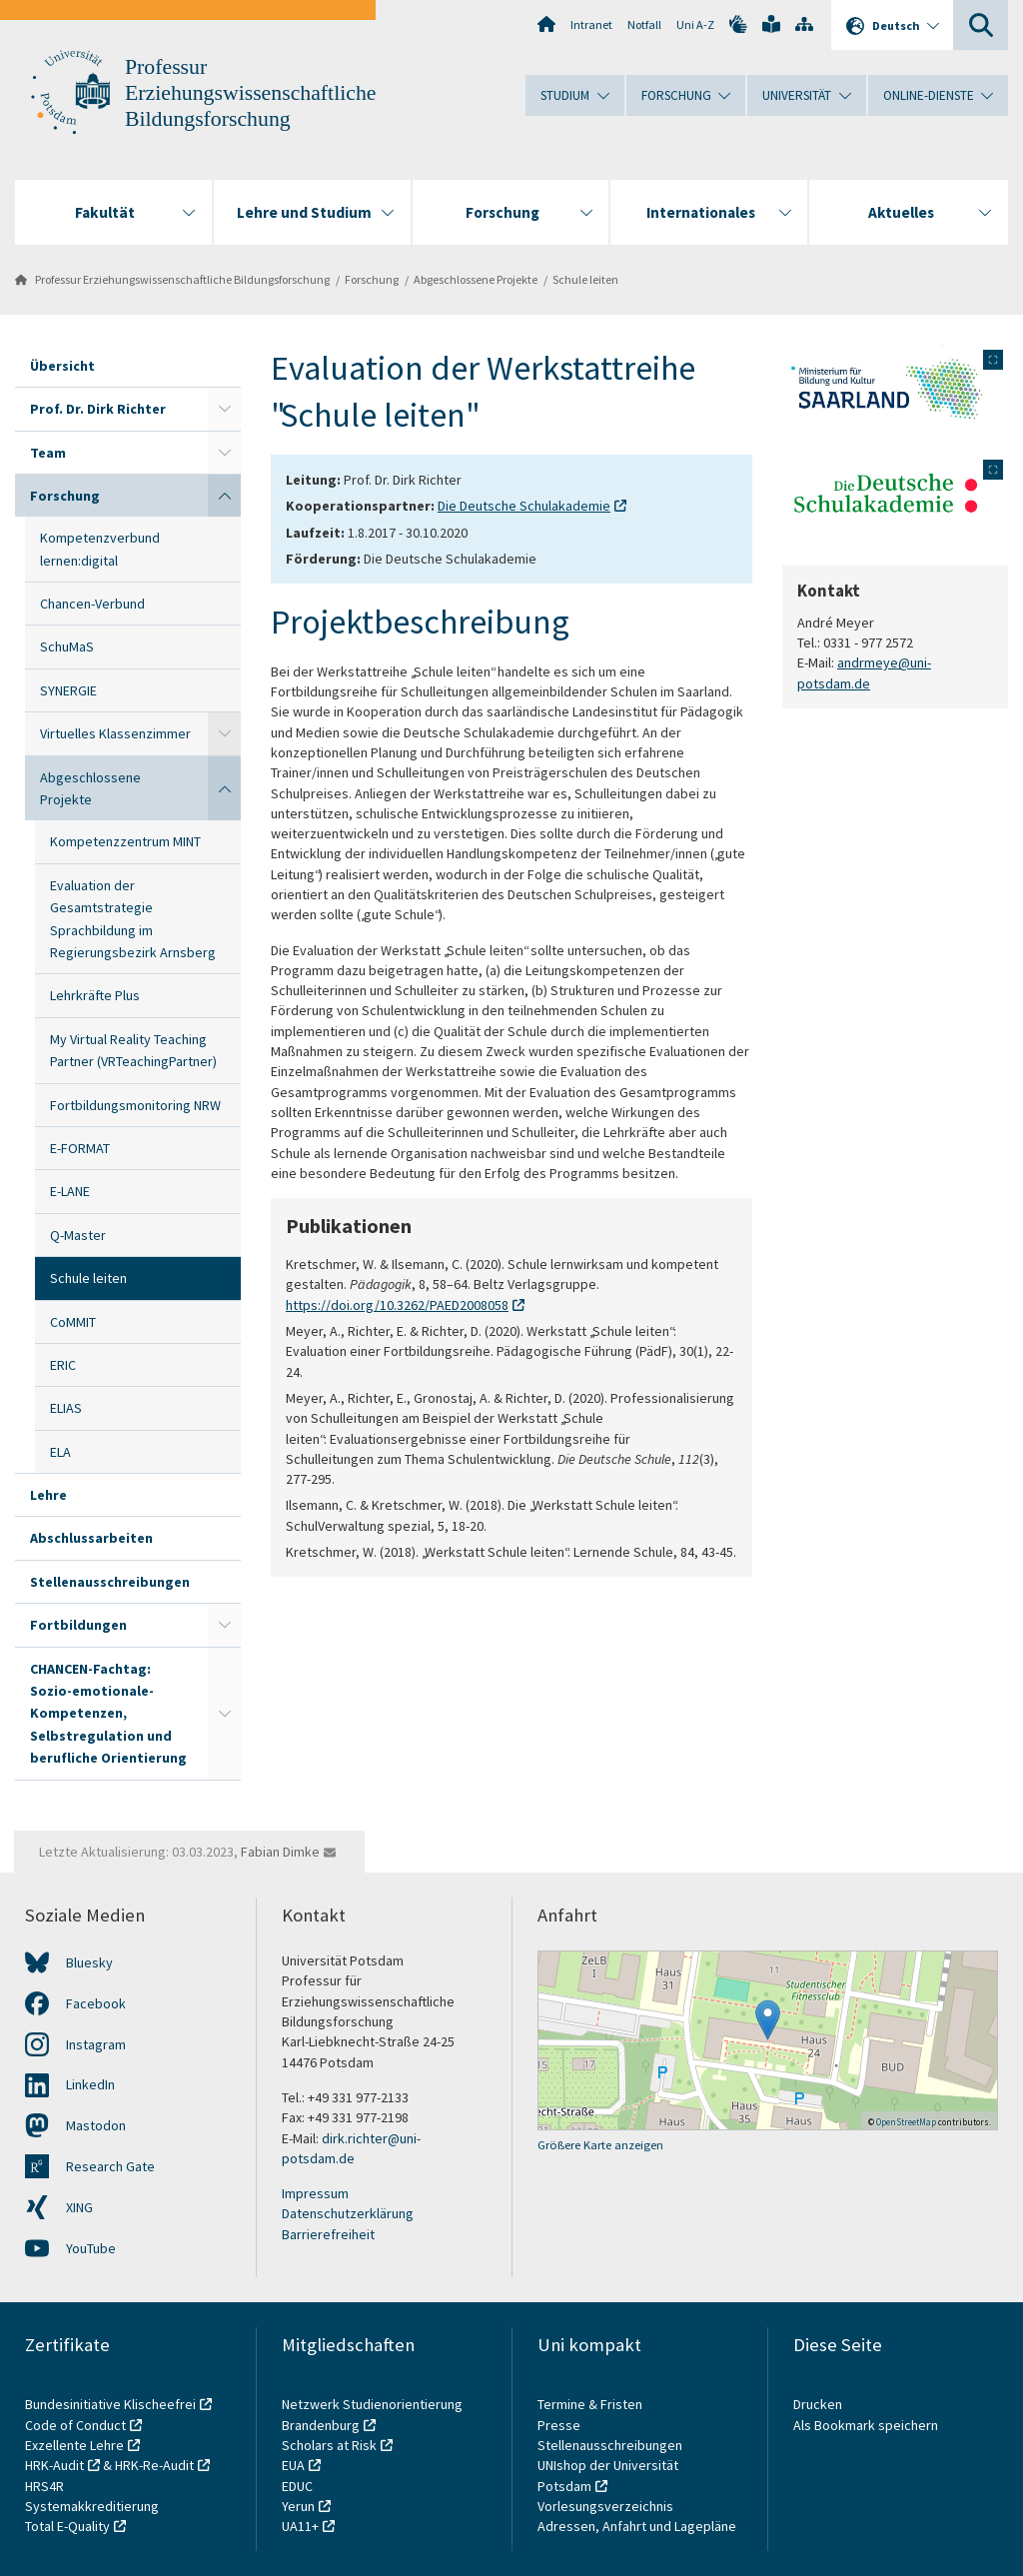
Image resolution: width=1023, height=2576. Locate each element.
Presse (560, 2425)
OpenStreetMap (906, 2121)
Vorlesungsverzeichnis (606, 2506)
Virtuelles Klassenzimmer (115, 733)
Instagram (96, 2044)
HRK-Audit (54, 2465)
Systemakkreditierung (92, 2506)
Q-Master (78, 1235)
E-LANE (70, 1191)
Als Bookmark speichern (865, 2425)
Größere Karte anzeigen (600, 2144)
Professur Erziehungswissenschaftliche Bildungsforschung (250, 93)
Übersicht (62, 366)
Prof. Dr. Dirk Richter (98, 409)
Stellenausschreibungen (110, 1582)
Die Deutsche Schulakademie (524, 506)
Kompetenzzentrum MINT (125, 841)
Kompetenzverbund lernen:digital (100, 549)
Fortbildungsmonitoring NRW (135, 1105)
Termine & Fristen (591, 2404)
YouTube (91, 2248)
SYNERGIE (68, 690)
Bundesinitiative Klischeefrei (110, 2404)
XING (79, 2207)
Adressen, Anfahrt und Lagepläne (636, 2526)
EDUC (297, 2486)
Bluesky (89, 1962)
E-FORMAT (80, 1148)
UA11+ (300, 2526)
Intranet (591, 24)
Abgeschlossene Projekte (475, 279)
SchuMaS (67, 646)
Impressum (315, 2193)
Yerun (298, 2506)
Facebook (96, 2003)
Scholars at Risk (329, 2445)
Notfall (644, 24)
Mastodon (96, 2125)
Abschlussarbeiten (91, 1538)
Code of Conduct (75, 2425)
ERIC (63, 1365)
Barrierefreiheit (328, 2234)
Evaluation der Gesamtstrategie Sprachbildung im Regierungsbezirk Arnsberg (133, 918)
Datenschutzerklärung (348, 2213)
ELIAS (66, 1408)
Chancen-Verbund (92, 604)
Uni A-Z (695, 24)
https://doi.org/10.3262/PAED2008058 (397, 1305)
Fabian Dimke (280, 1852)
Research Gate (110, 2166)
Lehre (48, 1495)
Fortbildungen (78, 1625)
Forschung (372, 279)
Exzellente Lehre (74, 2445)
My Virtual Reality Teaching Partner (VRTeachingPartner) (133, 1050)
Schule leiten (585, 279)
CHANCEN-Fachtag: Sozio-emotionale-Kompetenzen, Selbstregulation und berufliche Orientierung (108, 1714)
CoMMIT (73, 1322)
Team (48, 453)
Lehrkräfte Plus (95, 995)
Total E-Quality (67, 2526)
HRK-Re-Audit (154, 2465)
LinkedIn (90, 2084)
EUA (293, 2465)
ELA (60, 1452)
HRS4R (44, 2486)
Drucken (817, 2404)
